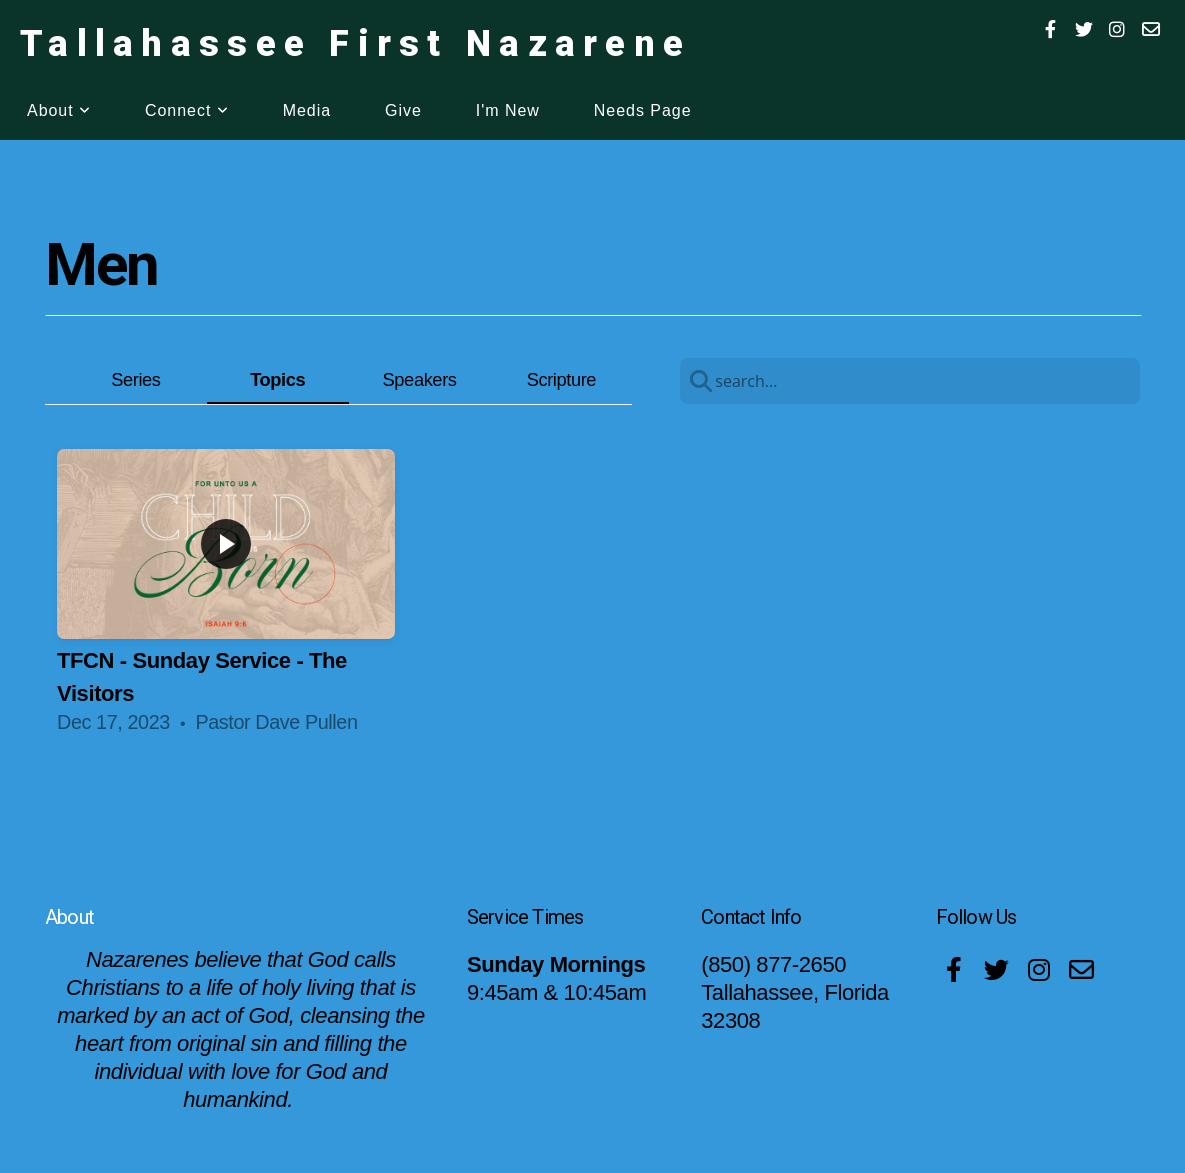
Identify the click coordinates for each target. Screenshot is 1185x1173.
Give (403, 110)
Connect (187, 110)
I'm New (508, 110)
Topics (277, 379)
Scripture (562, 379)
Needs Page (643, 110)
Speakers (420, 379)
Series (135, 379)
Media (307, 110)
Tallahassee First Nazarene (355, 44)
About (59, 110)
